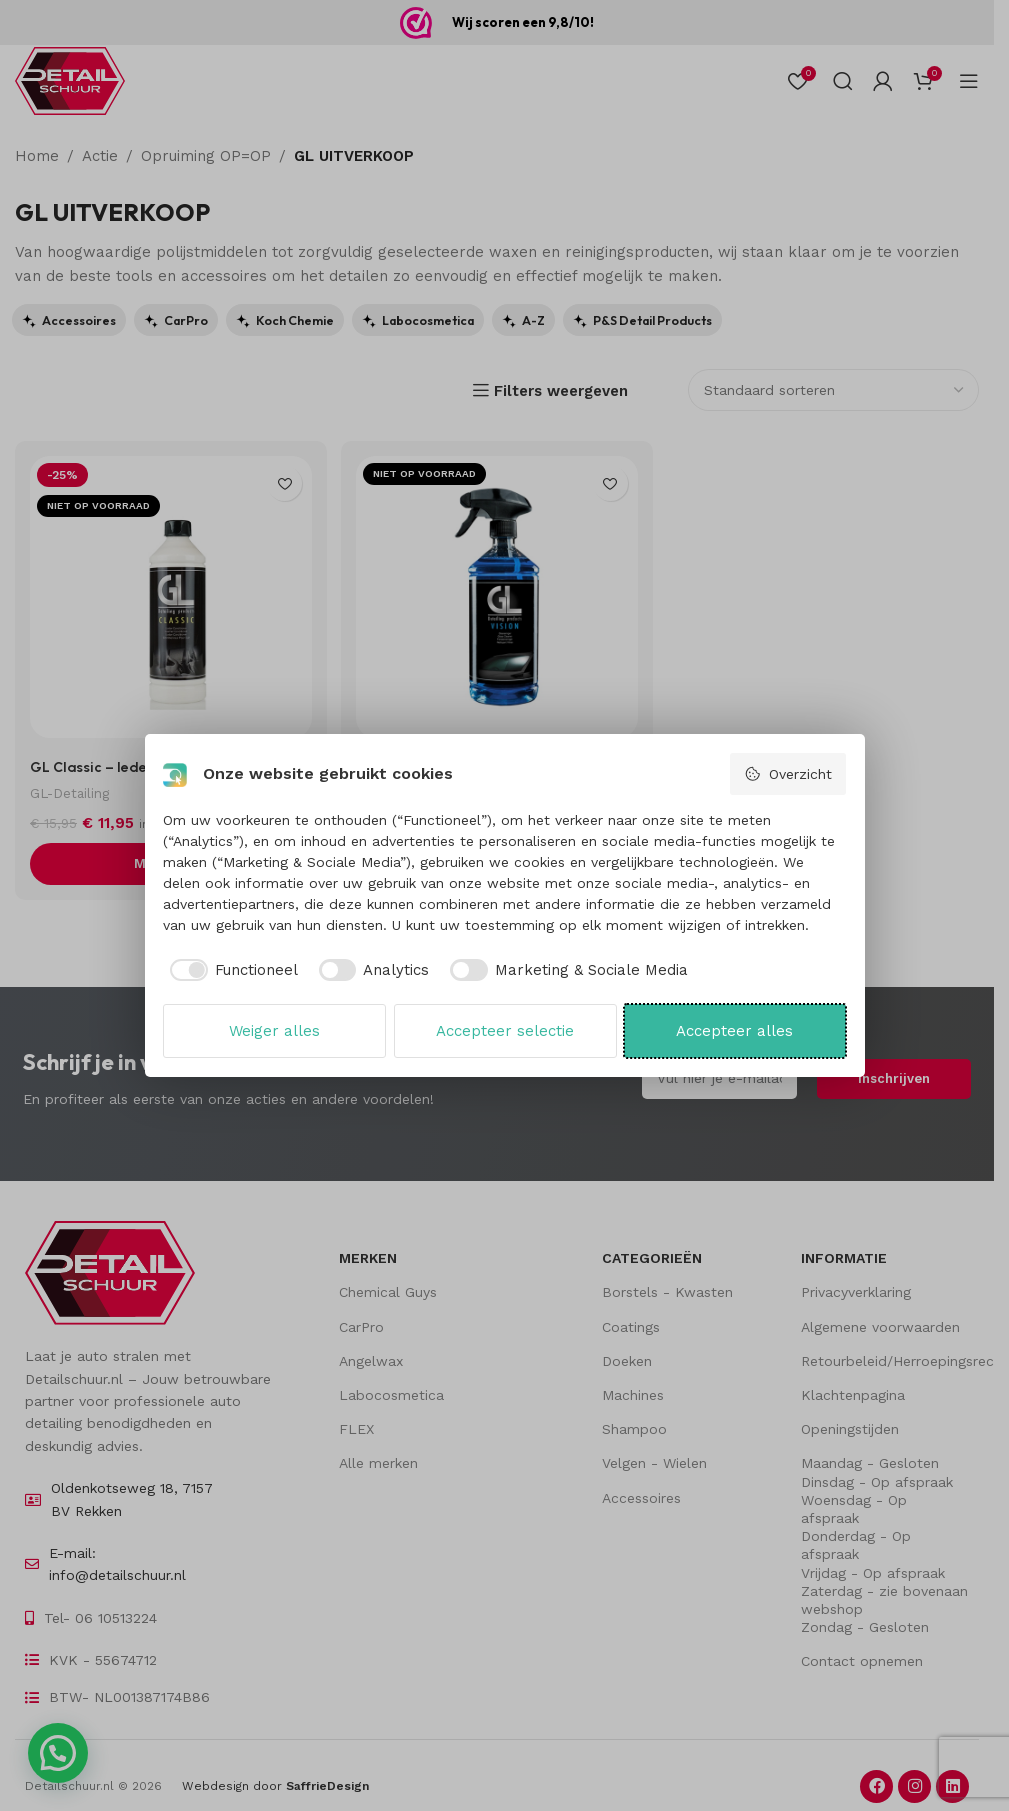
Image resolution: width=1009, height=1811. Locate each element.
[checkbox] (230, 970)
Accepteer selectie (505, 1031)
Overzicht (788, 774)
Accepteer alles (734, 1031)
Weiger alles (274, 1031)
